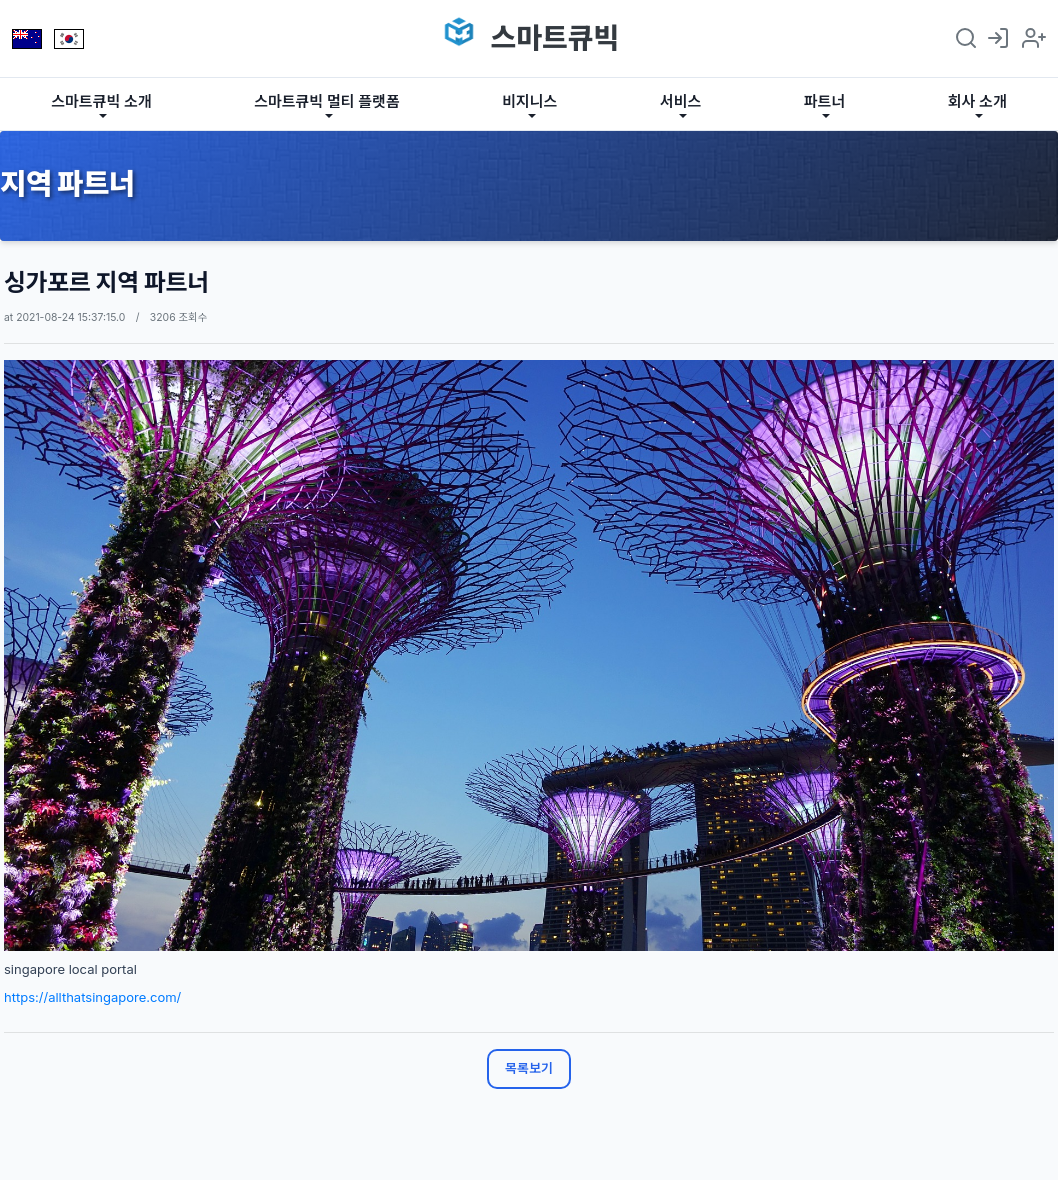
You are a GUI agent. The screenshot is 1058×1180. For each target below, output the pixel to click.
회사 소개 (977, 101)
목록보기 (529, 1068)
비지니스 (529, 101)
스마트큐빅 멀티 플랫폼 (327, 101)
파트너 (824, 101)
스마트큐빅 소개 (101, 101)
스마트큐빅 (554, 38)
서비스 (680, 101)
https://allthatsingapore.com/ (92, 997)
